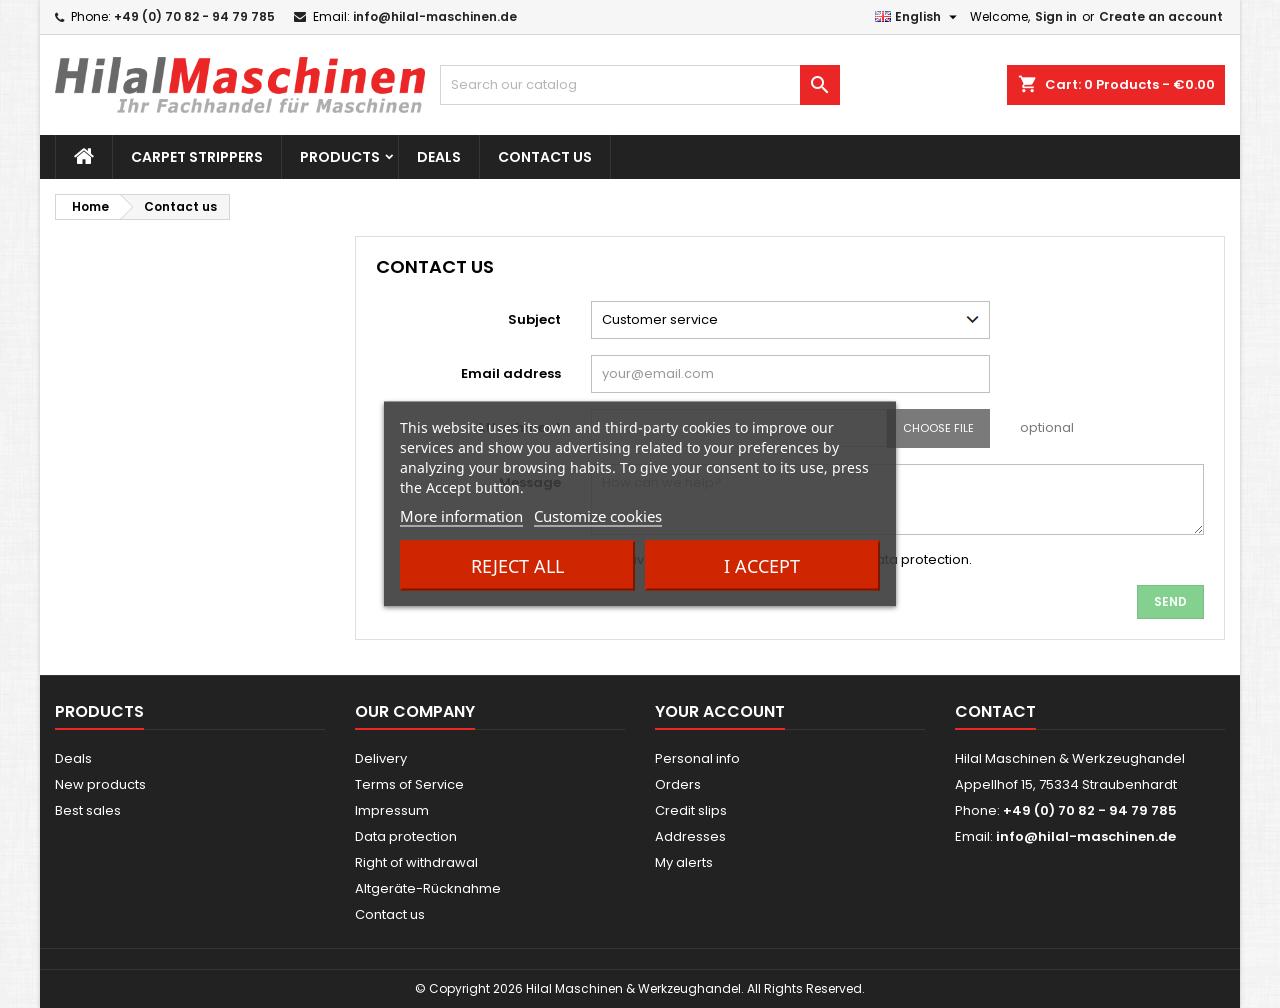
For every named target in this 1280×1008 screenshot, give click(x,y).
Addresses (690, 836)
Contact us (545, 157)
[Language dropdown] (918, 17)
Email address (511, 373)
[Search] (640, 85)
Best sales (88, 810)
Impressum (392, 810)
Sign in (1056, 16)
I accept (762, 566)
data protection (918, 559)
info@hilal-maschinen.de (435, 16)
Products (340, 157)
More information (461, 516)
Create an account (1161, 16)
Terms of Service (409, 784)
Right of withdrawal (416, 862)
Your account (720, 711)
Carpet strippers (197, 157)
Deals (439, 157)
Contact (995, 711)
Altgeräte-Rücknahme (428, 888)
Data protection (406, 836)
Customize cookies (598, 516)
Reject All (517, 566)
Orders (678, 784)
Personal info (697, 758)
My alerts (684, 862)
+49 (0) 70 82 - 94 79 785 (194, 16)
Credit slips (691, 810)
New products (100, 784)
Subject (534, 319)
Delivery (381, 758)
